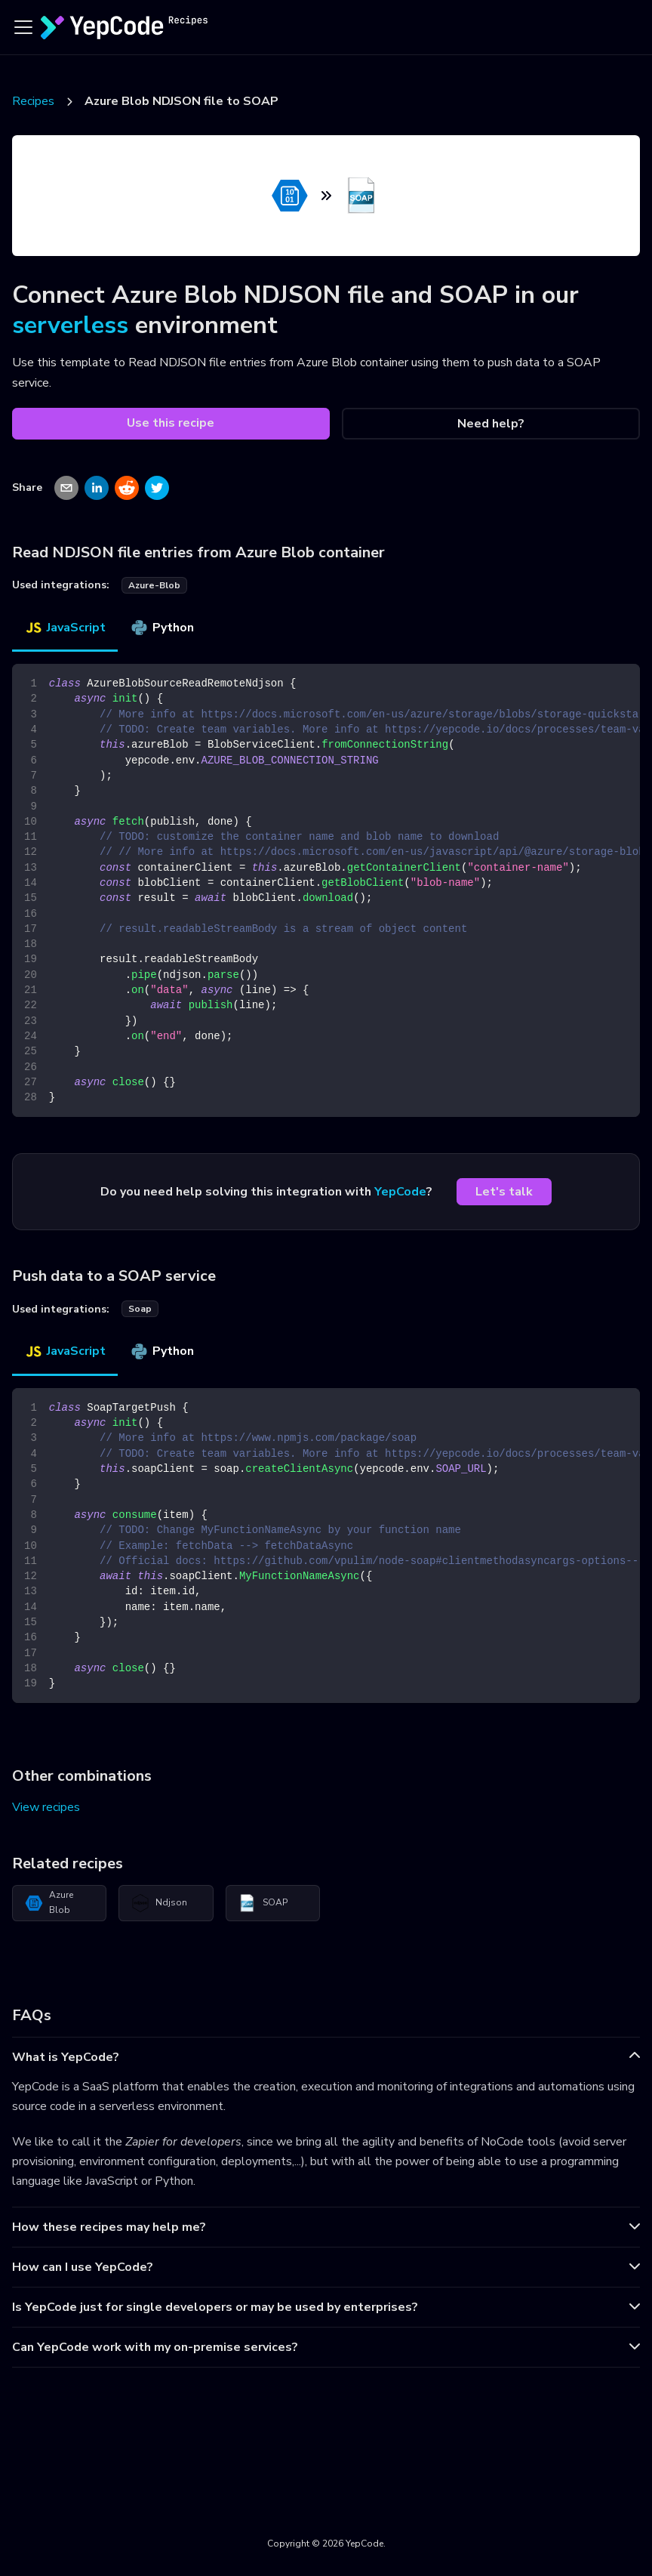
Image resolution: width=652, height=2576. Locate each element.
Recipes (33, 101)
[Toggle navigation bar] (23, 27)
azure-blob (154, 585)
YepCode (400, 1191)
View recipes (46, 1807)
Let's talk (504, 1191)
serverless (70, 325)
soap (140, 1309)
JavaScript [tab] (65, 627)
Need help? (490, 423)
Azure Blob (49, 1902)
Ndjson (159, 1903)
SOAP (263, 1903)
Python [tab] (162, 627)
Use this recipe (170, 423)
